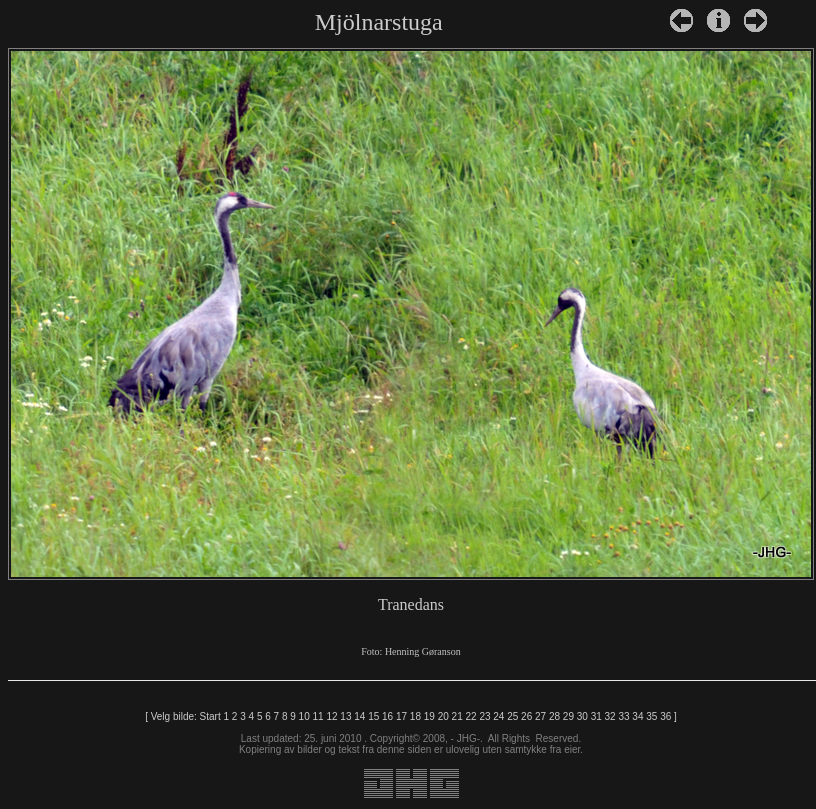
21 (457, 716)
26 (526, 716)
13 (345, 716)
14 (359, 716)
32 (610, 716)
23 (484, 716)
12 (331, 716)
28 (554, 716)
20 (443, 716)
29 (568, 716)
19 (429, 716)
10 (304, 716)
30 (582, 716)
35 (651, 716)
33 (623, 716)
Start (210, 716)
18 (415, 716)
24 (498, 716)
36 (665, 716)
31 (596, 716)
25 (512, 716)
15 (373, 716)
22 (470, 716)
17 (401, 716)
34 (637, 716)
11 (318, 716)
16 (387, 716)
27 (540, 716)
